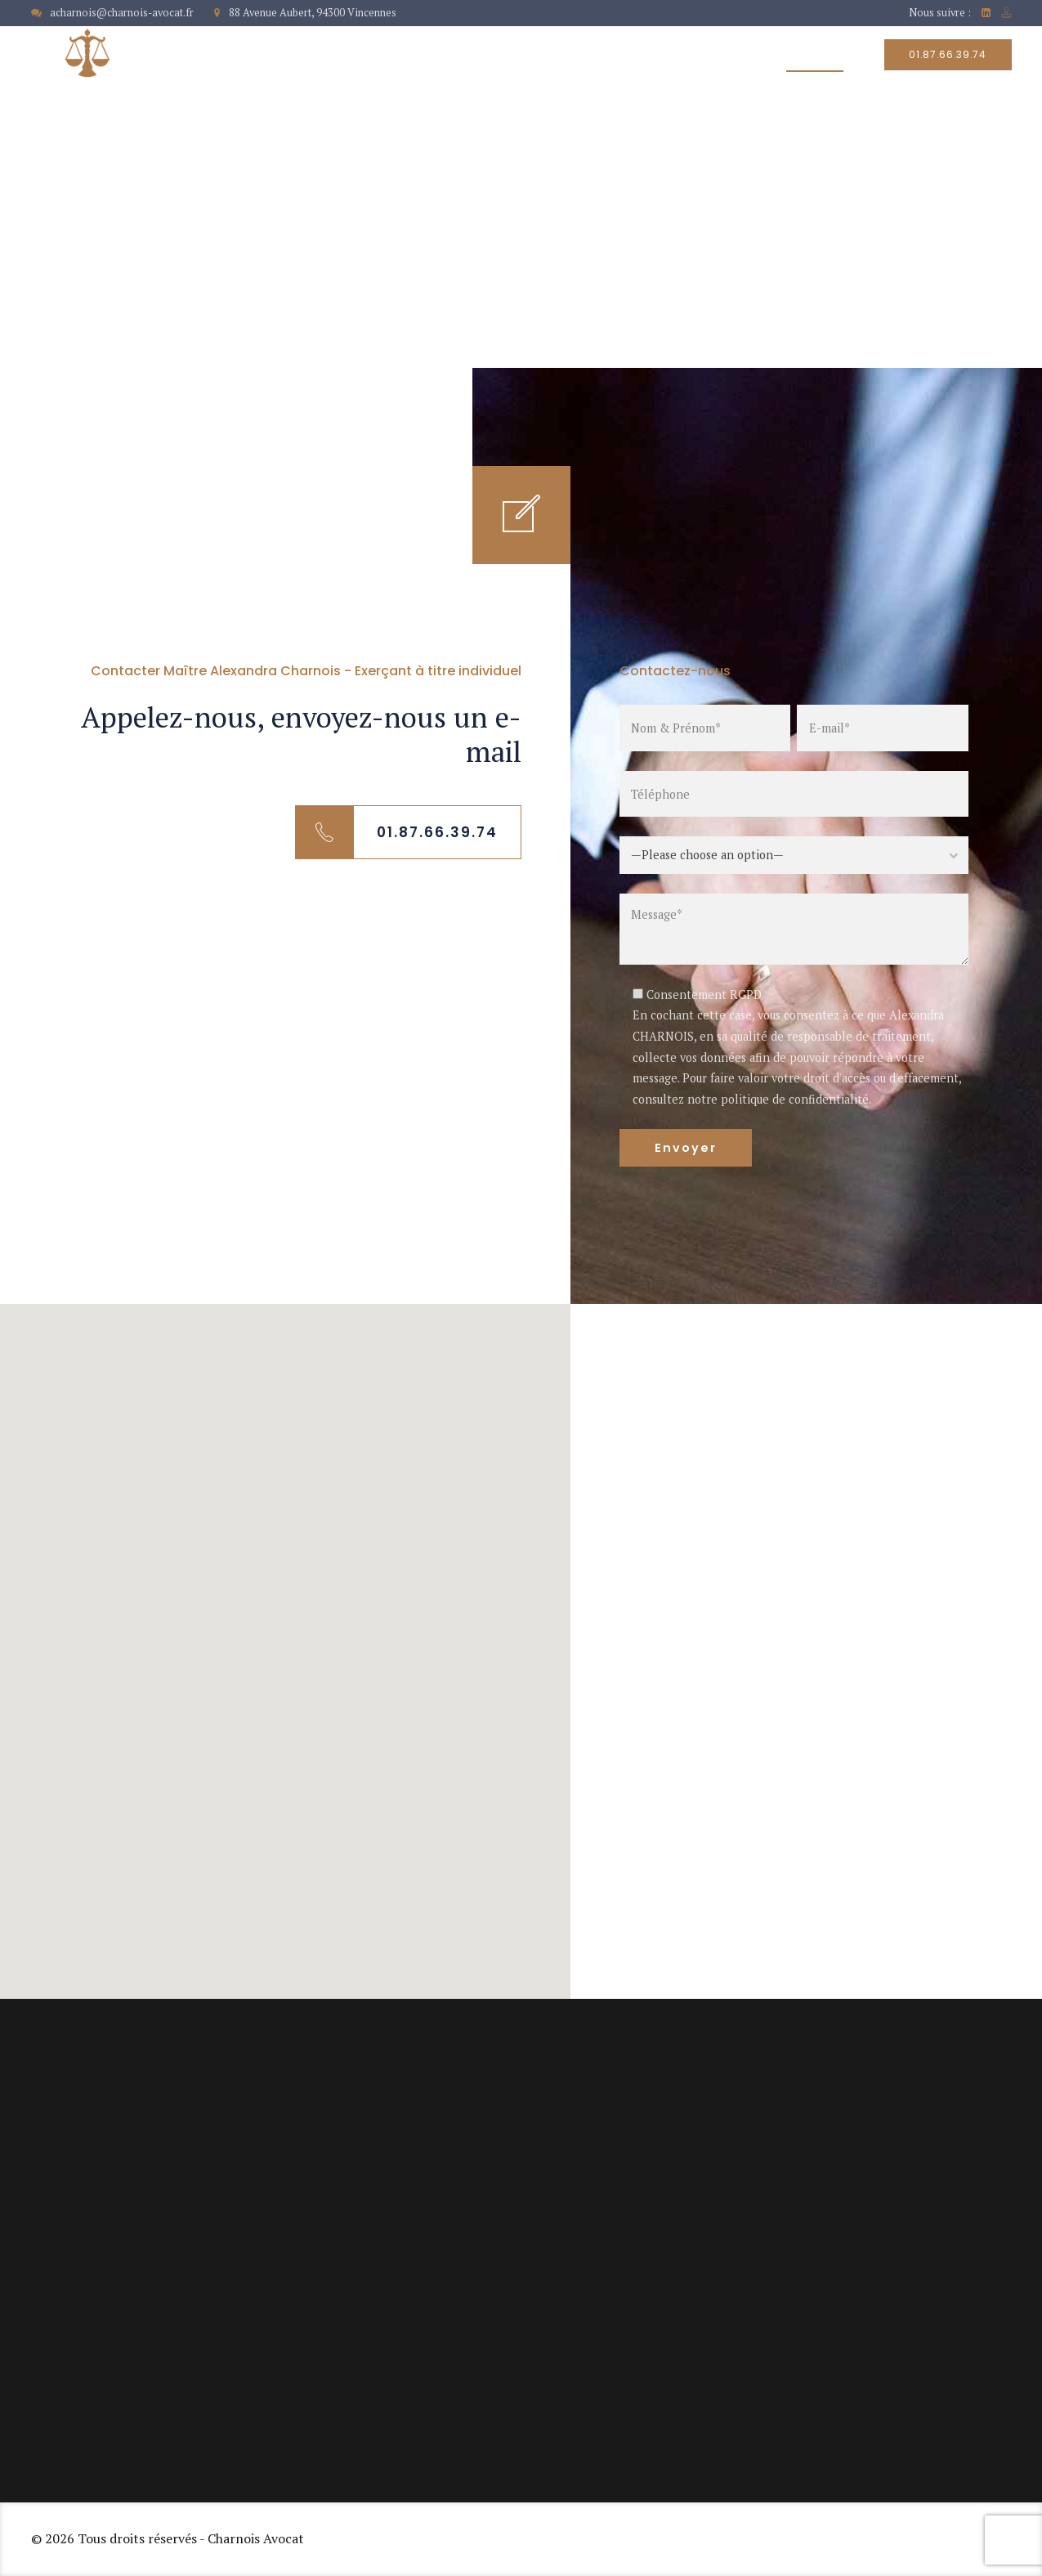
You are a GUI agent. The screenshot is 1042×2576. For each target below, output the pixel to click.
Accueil (397, 55)
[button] (285, 1636)
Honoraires (710, 55)
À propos (489, 55)
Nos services (596, 55)
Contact (814, 55)
